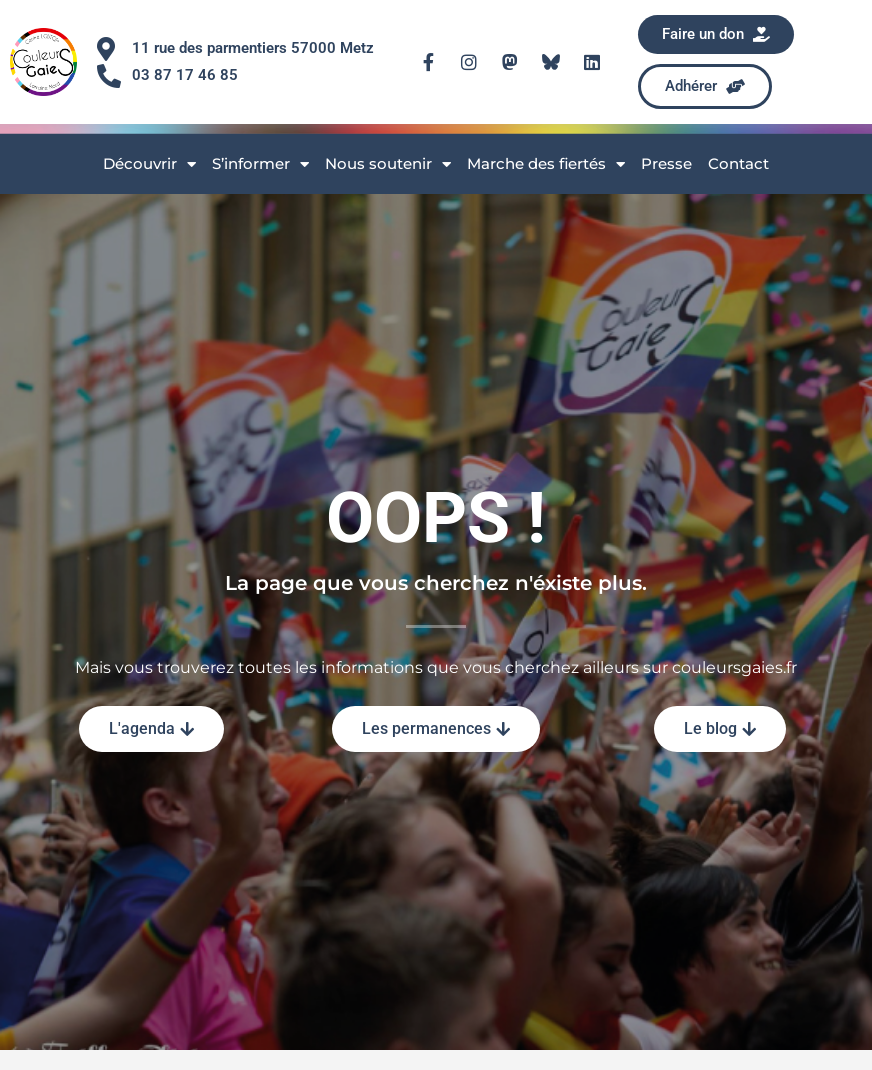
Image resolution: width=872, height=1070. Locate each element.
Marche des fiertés (546, 164)
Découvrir (149, 164)
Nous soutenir (388, 164)
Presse (666, 163)
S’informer (260, 164)
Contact (738, 163)
